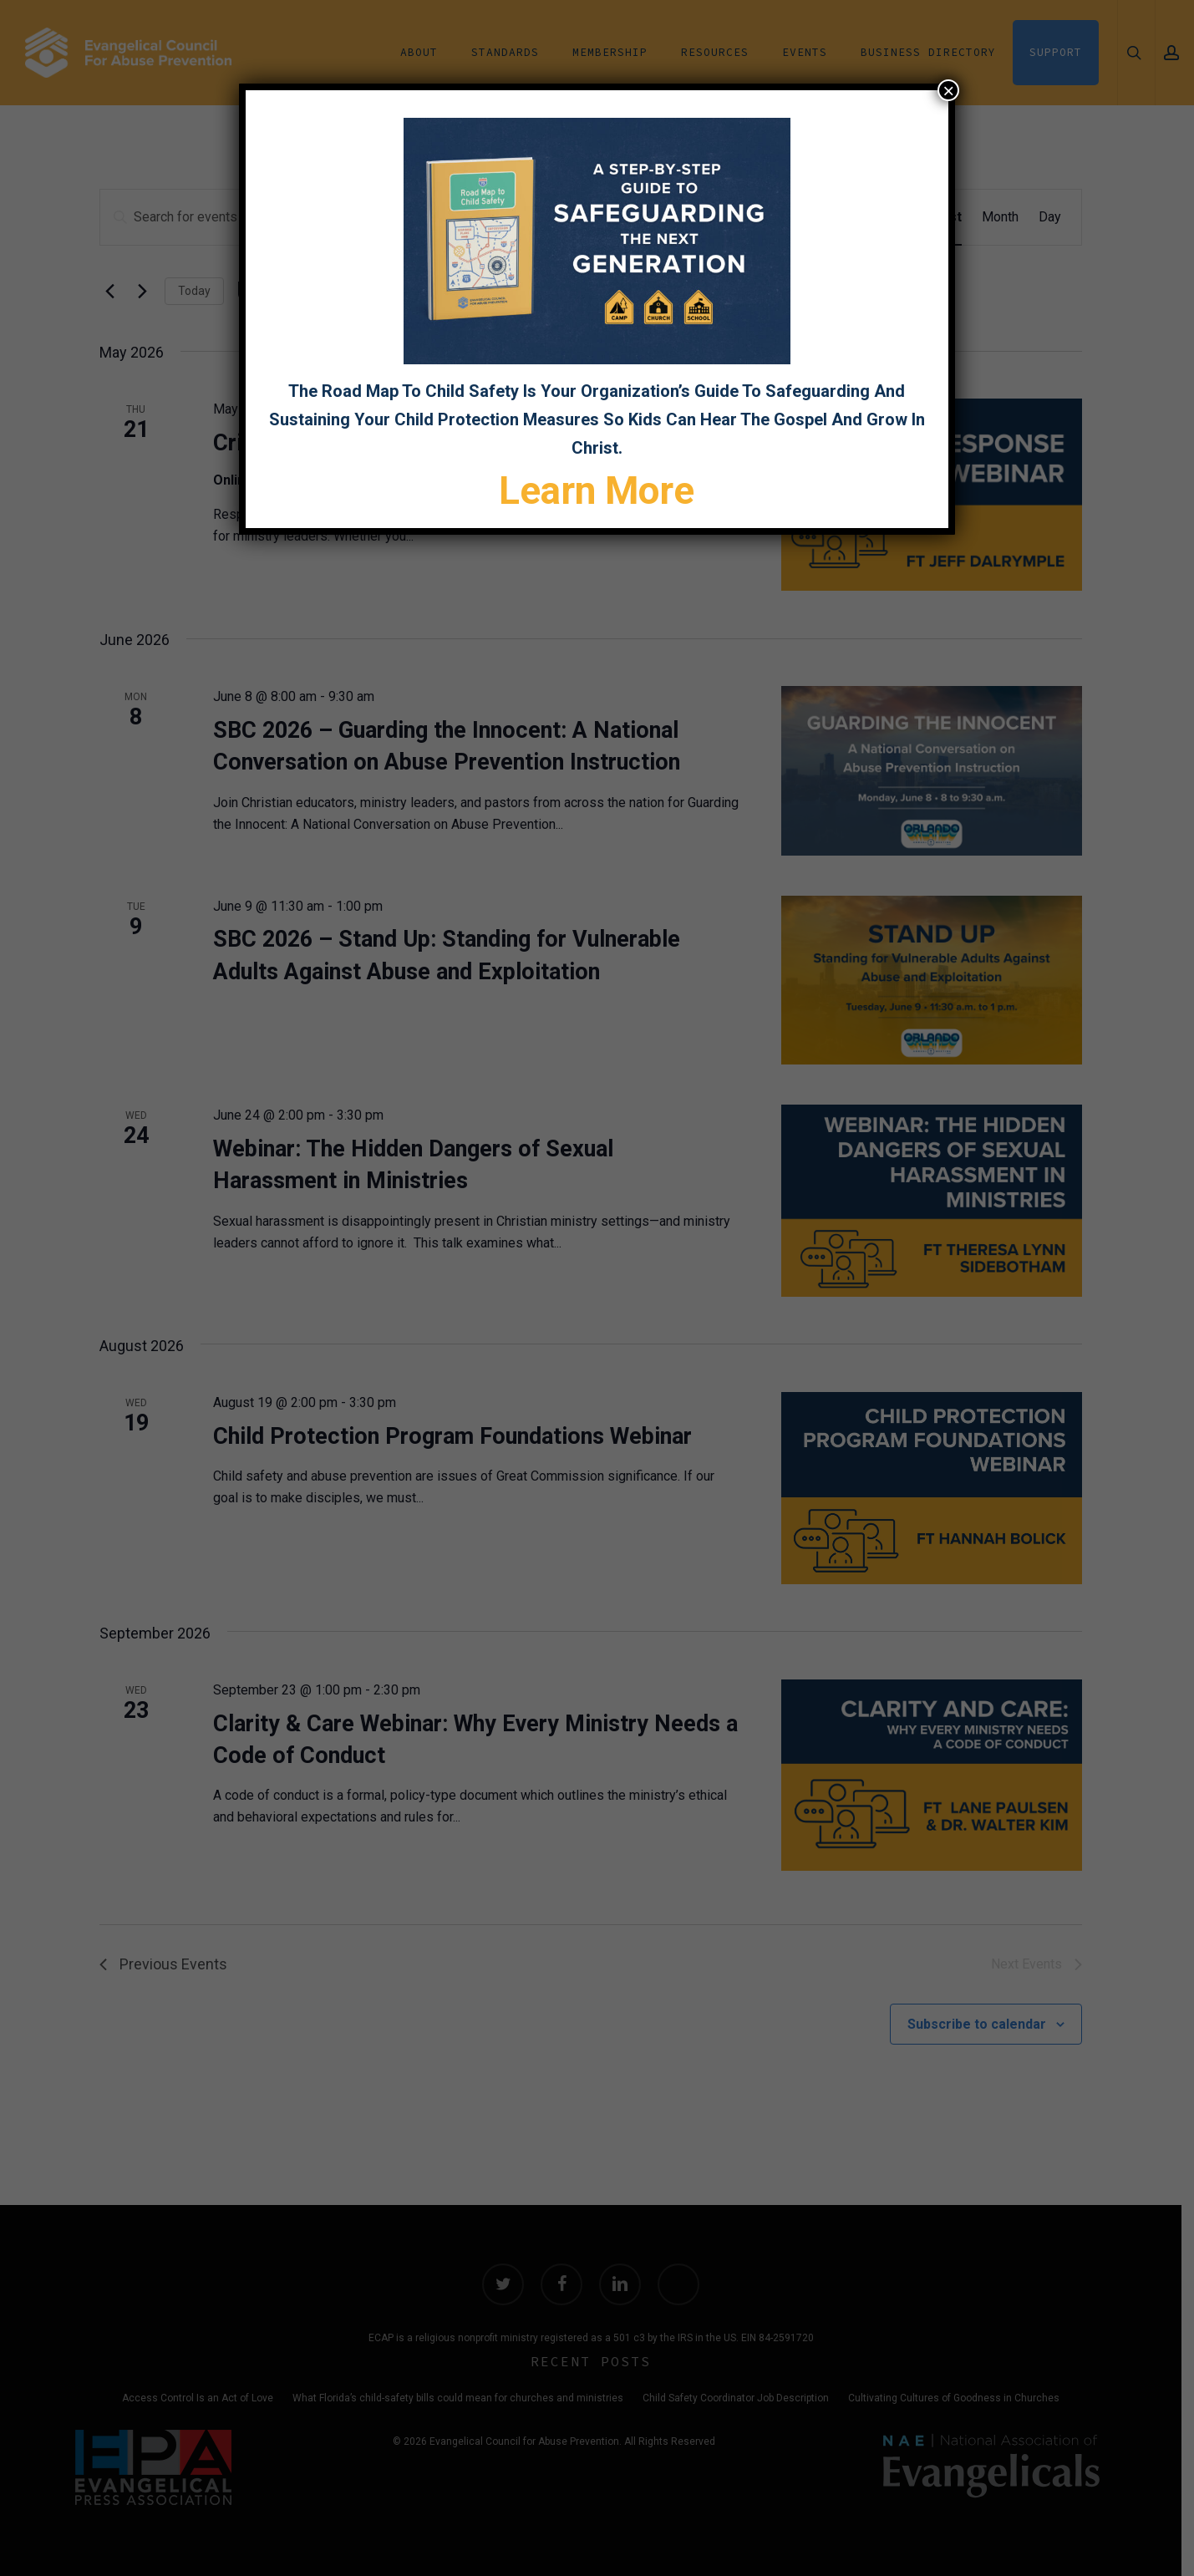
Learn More (597, 490)
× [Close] (948, 90)
